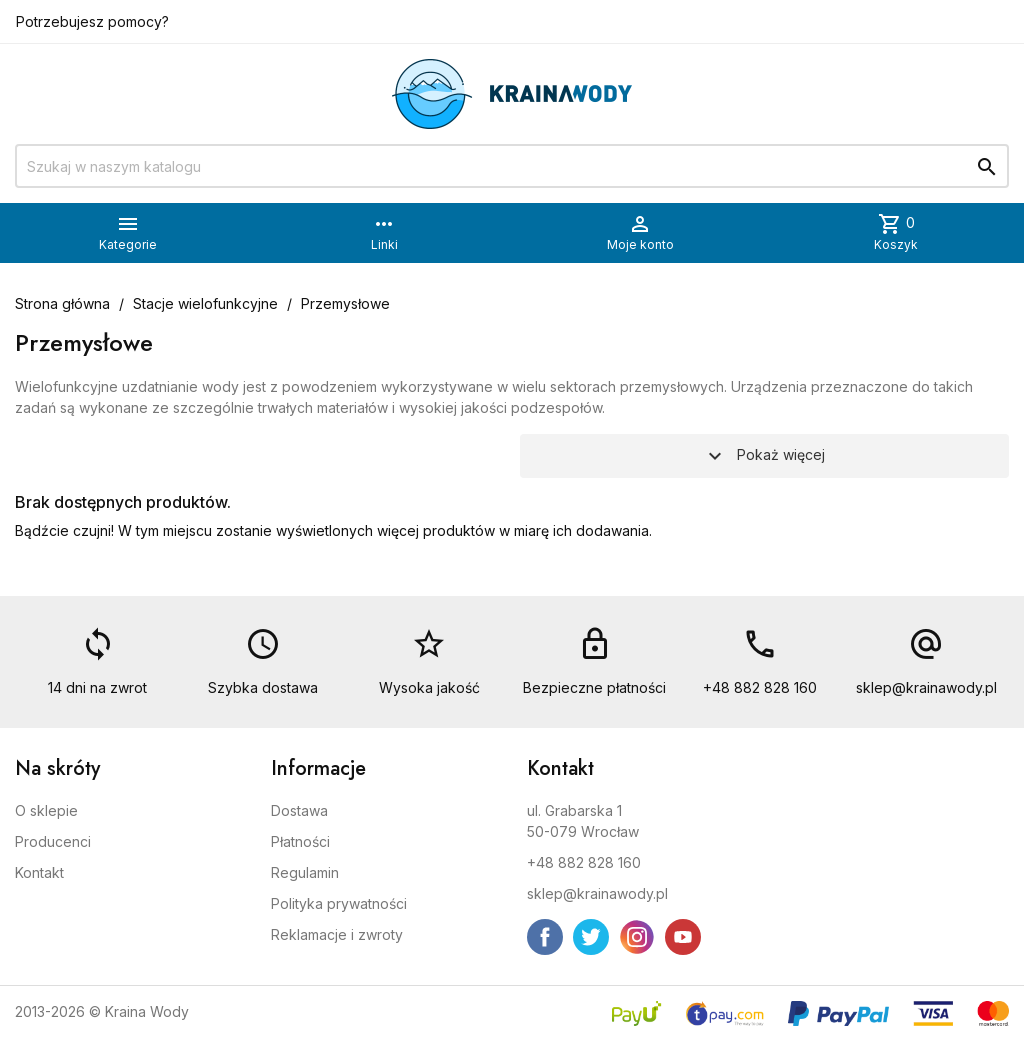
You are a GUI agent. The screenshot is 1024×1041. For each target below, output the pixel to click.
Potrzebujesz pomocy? (92, 21)
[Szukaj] (512, 166)
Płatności (300, 841)
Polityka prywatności (339, 903)
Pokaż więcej (764, 456)
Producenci (53, 841)
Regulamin (305, 872)
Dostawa (299, 810)
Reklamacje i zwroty (337, 934)
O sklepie (46, 810)
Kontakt (39, 872)
